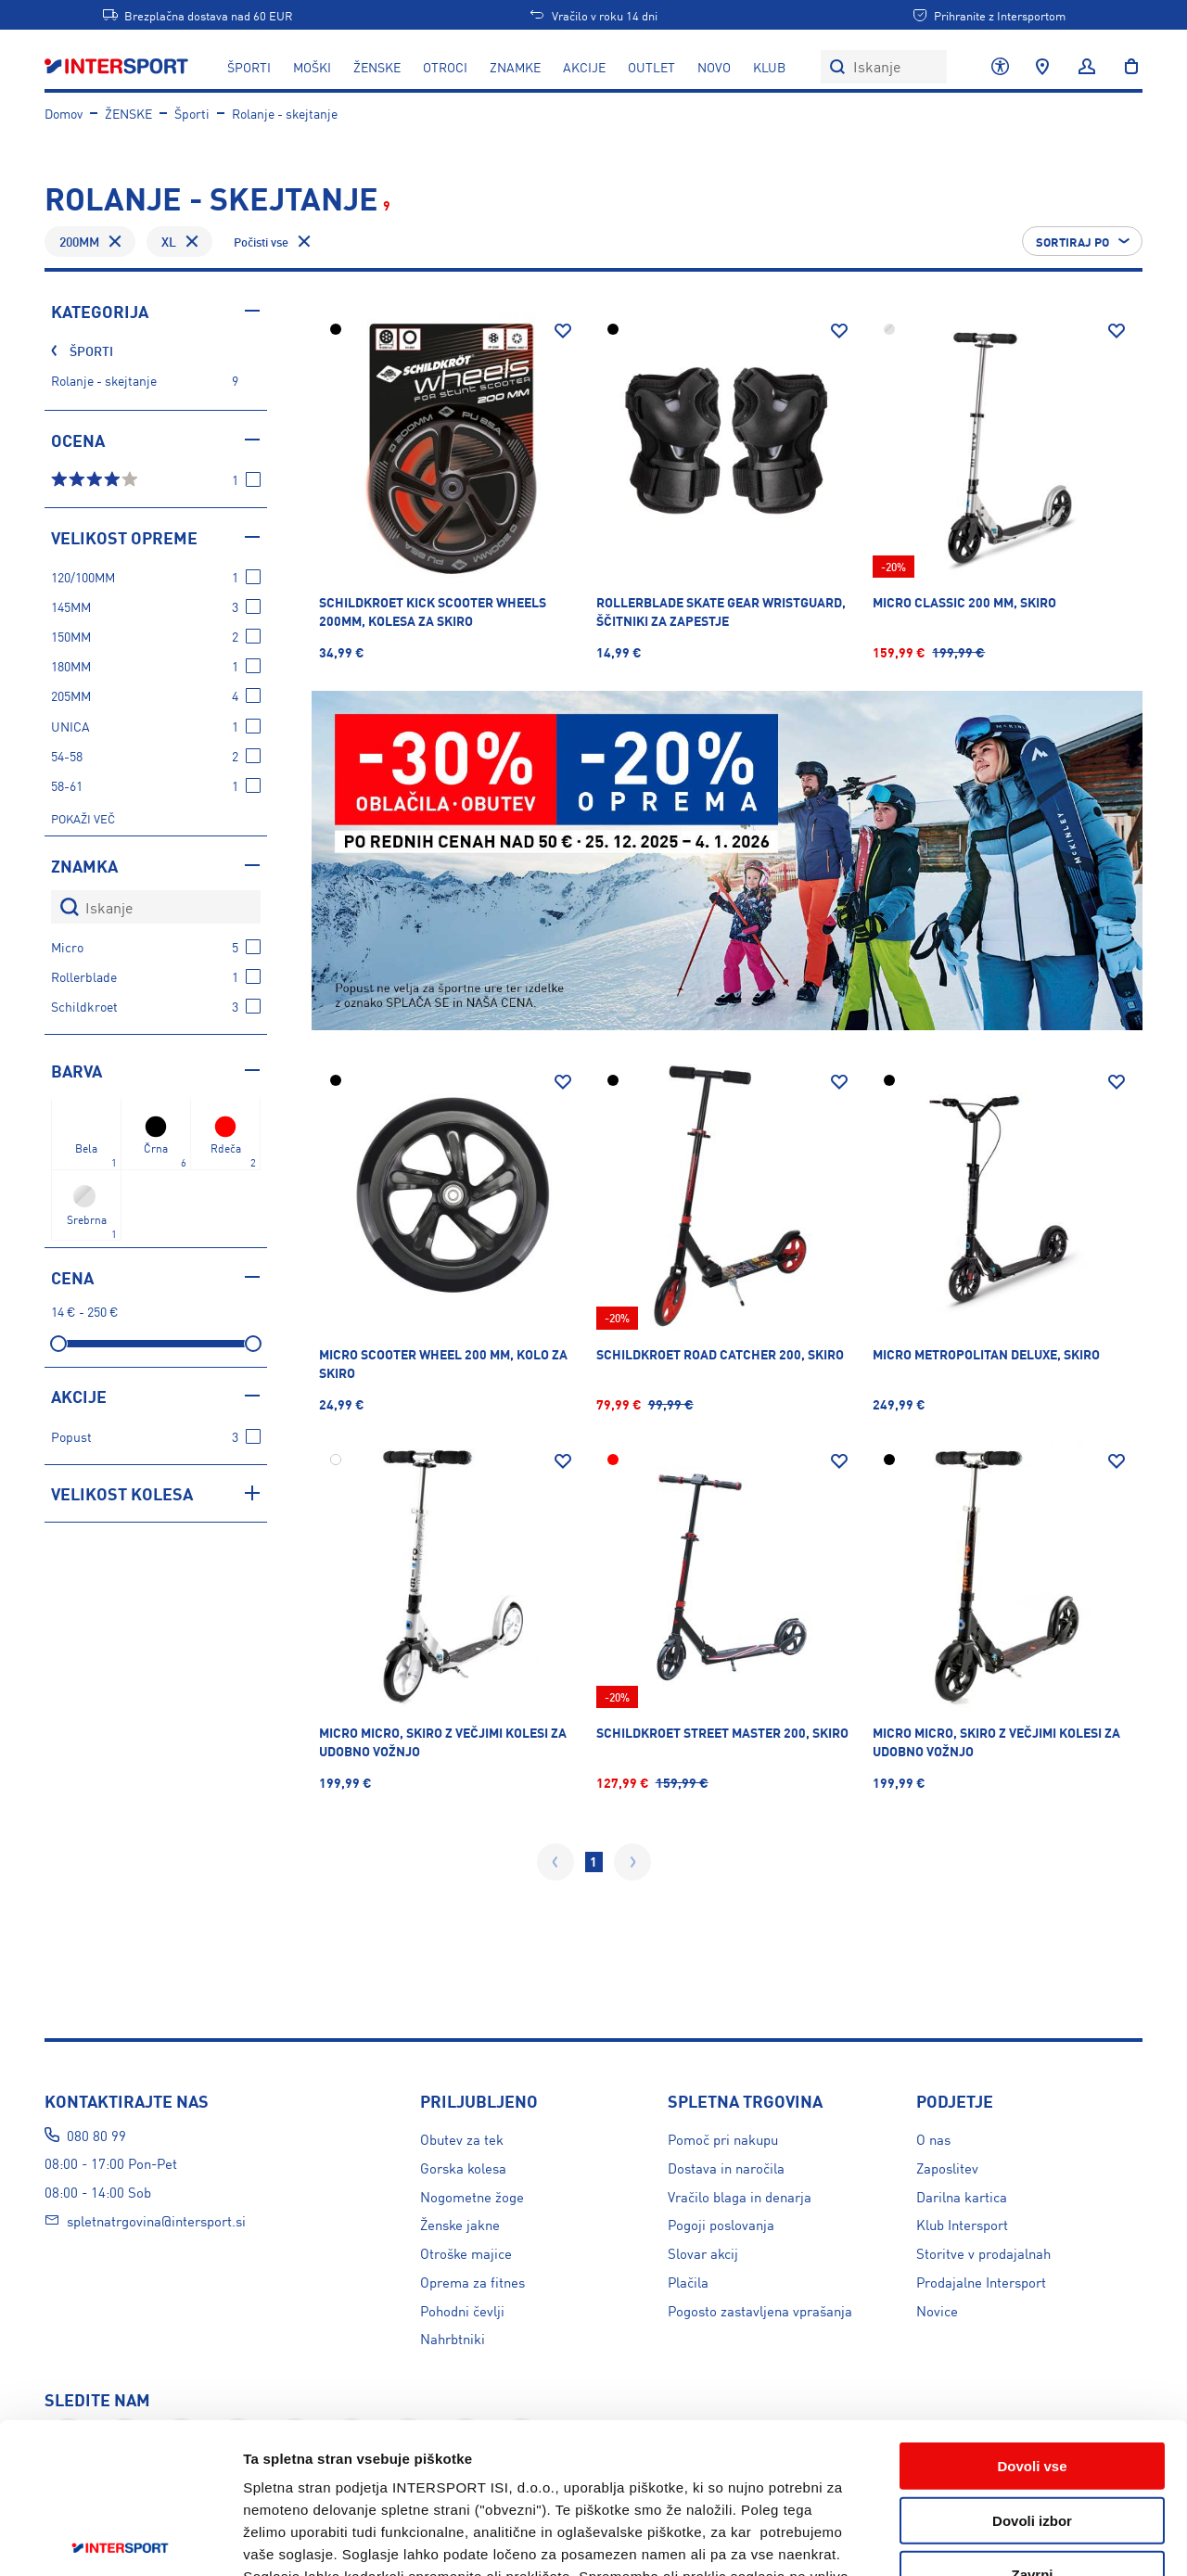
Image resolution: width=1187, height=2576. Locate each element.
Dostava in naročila (726, 2167)
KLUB (769, 66)
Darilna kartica (961, 2196)
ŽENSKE (377, 66)
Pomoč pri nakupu (723, 2138)
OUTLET (651, 66)
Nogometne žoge (472, 2196)
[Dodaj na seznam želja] (563, 331)
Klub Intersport (962, 2224)
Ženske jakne (460, 2224)
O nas (933, 2138)
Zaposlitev (947, 2167)
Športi (192, 113)
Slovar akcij (703, 2253)
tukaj (671, 2464)
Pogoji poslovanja (721, 2224)
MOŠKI (312, 66)
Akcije (584, 66)
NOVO (714, 66)
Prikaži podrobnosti (1017, 2539)
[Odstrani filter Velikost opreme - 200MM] (115, 241)
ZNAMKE (515, 66)
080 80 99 (96, 2135)
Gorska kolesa (463, 2167)
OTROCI (445, 66)
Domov (64, 113)
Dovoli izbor (1032, 2364)
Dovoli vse (1031, 2309)
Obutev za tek (462, 2138)
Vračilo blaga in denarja (739, 2196)
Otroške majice (466, 2253)
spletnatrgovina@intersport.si (156, 2220)
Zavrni (1032, 2418)
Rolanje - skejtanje (285, 113)
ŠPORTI (249, 66)
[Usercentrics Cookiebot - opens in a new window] (120, 2540)
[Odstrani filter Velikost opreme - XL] (192, 241)
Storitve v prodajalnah (983, 2253)
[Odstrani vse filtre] (273, 241)
